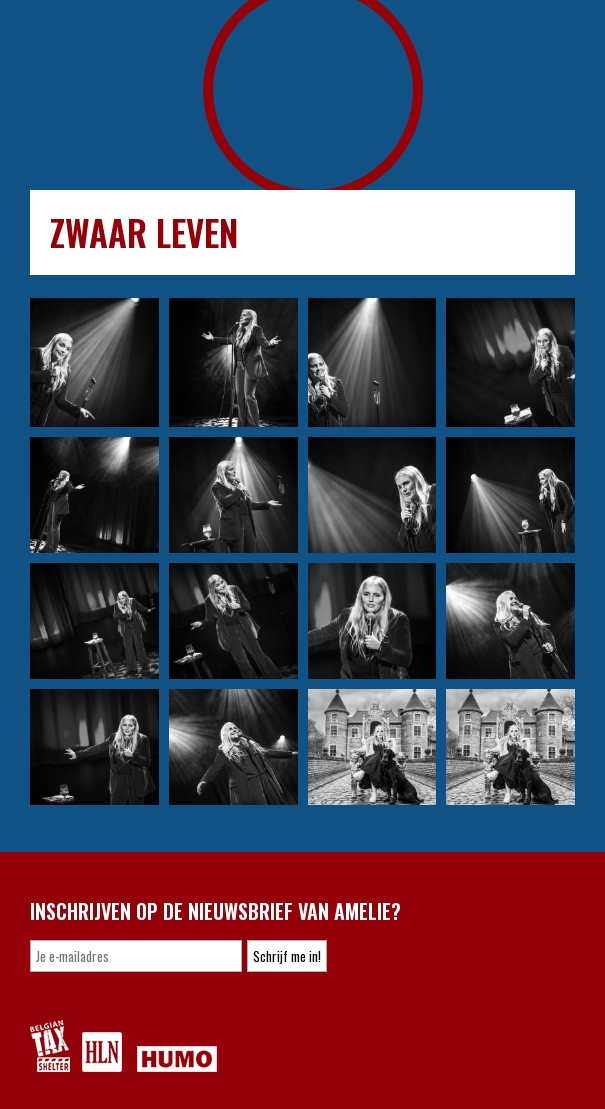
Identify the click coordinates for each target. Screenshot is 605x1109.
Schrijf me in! (287, 956)
